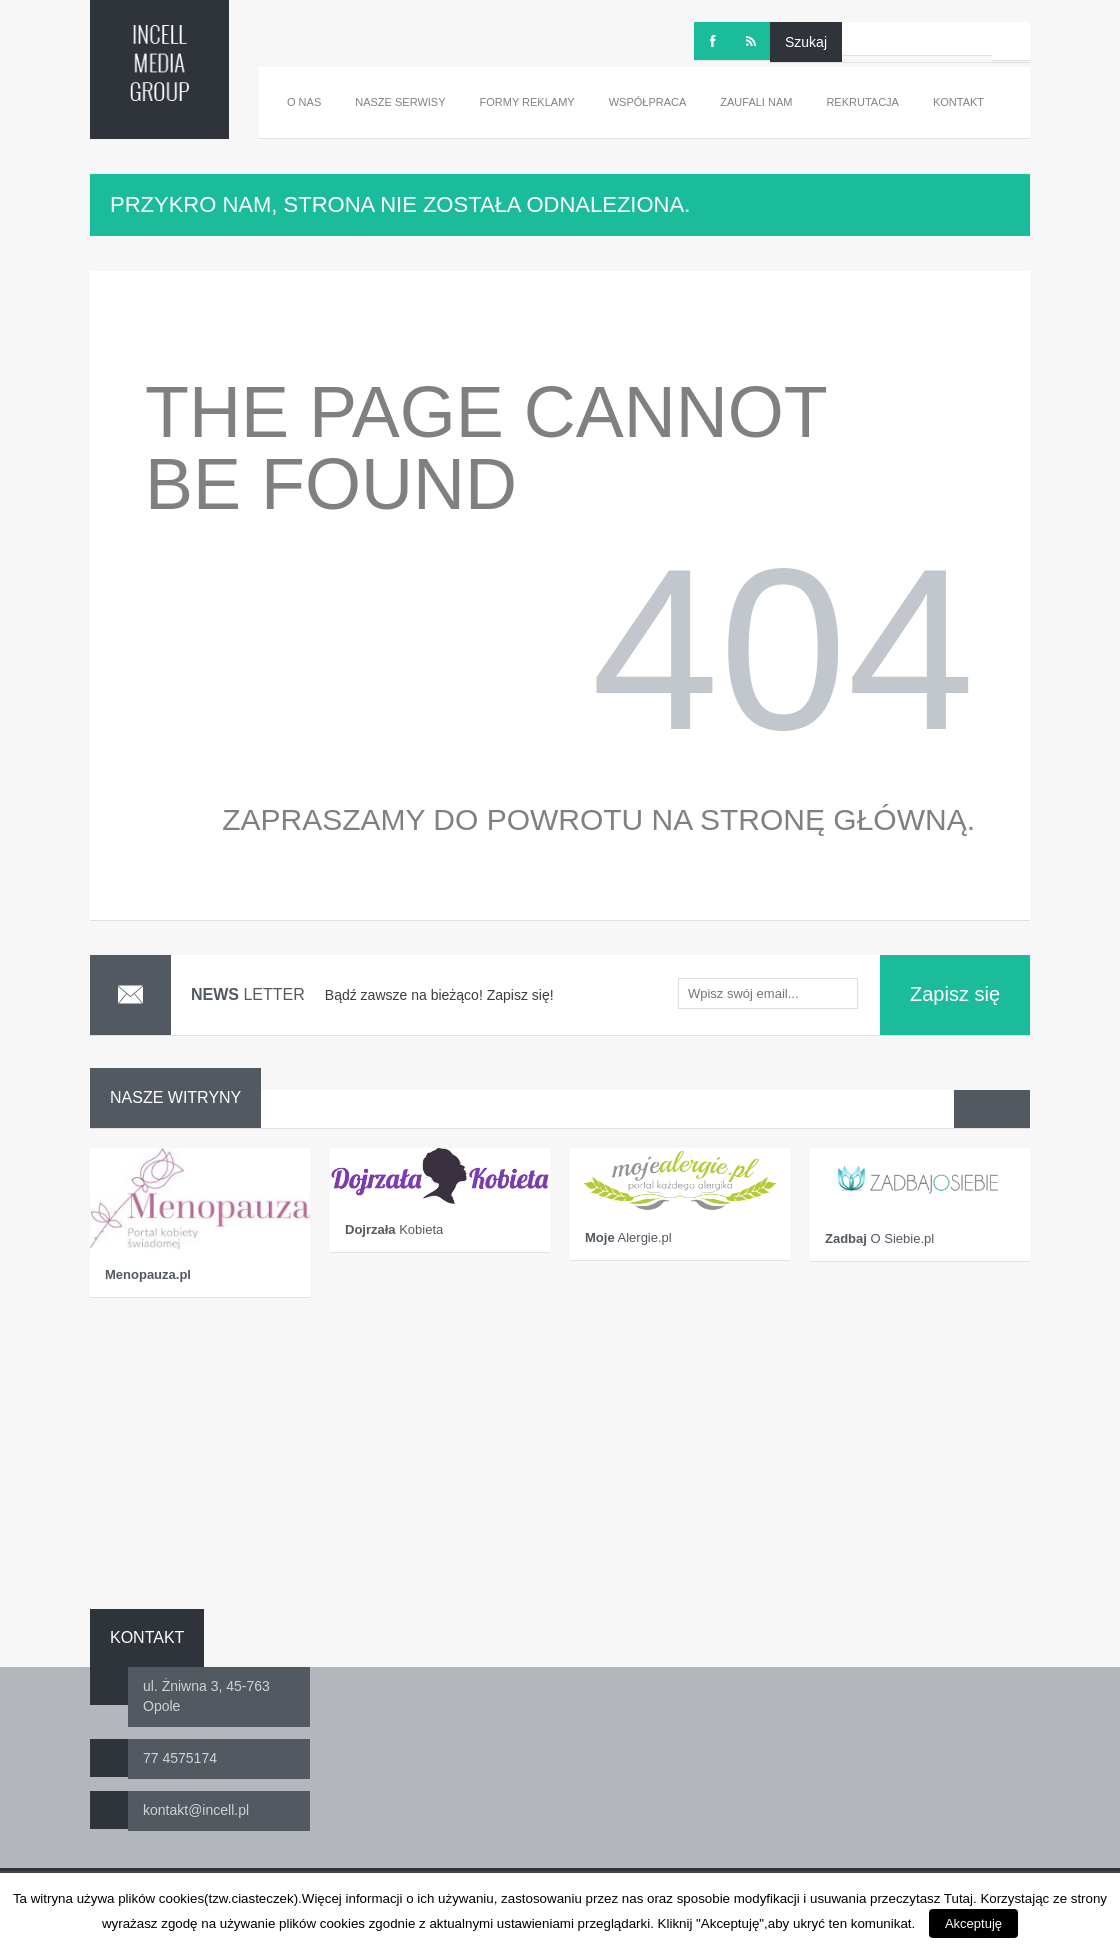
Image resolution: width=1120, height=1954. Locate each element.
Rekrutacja (862, 102)
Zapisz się (955, 994)
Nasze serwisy (400, 102)
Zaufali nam (756, 102)
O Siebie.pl (879, 1238)
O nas (304, 102)
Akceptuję (973, 1923)
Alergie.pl (628, 1237)
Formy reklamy (527, 102)
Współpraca (648, 102)
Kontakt (958, 102)
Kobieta (394, 1229)
